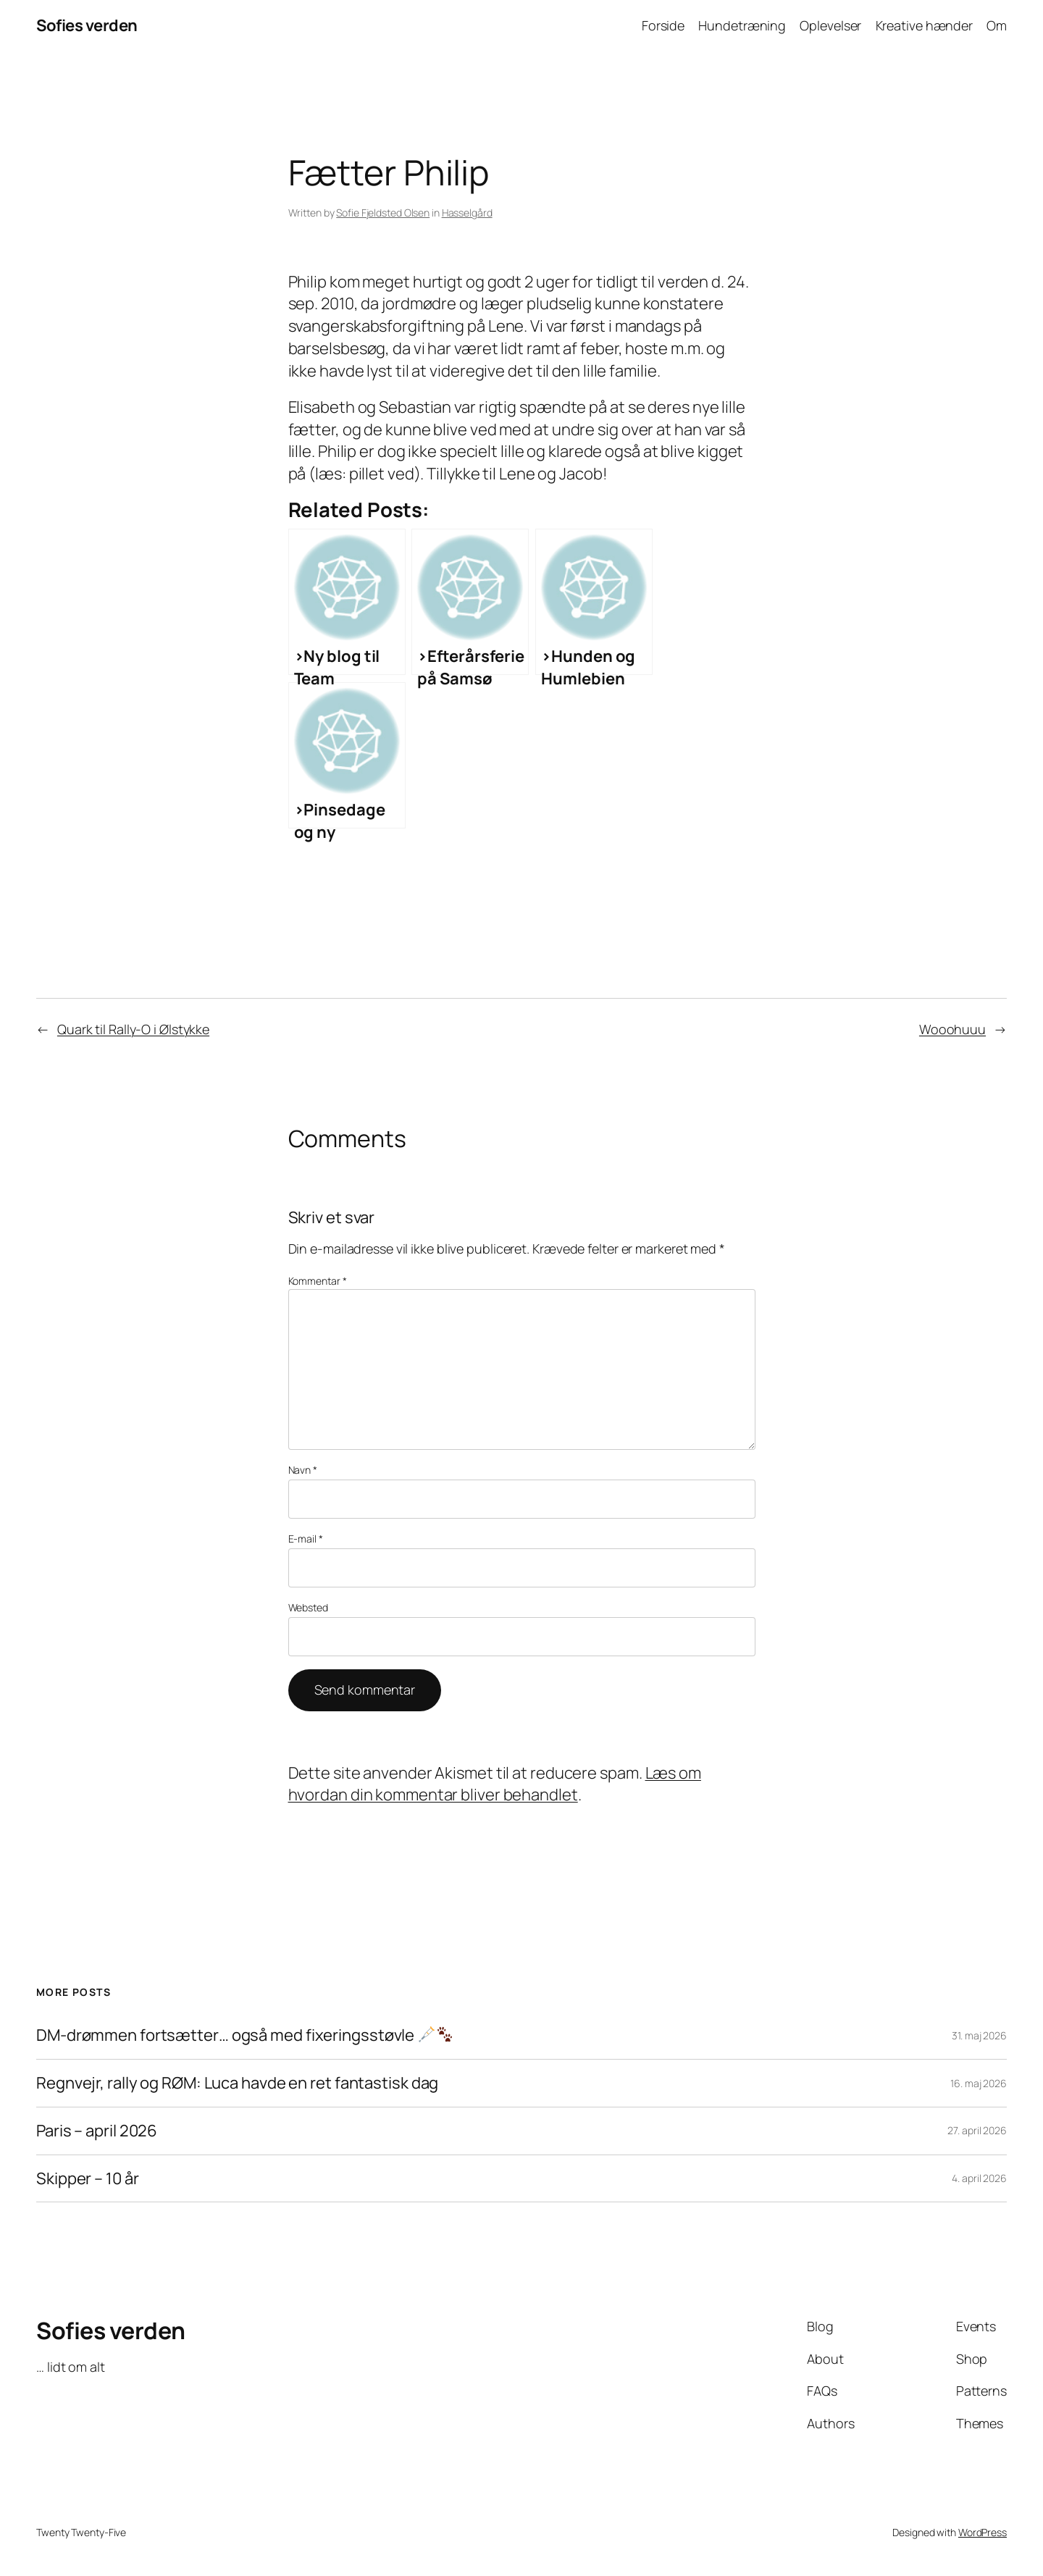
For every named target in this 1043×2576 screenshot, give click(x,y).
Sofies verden (87, 25)
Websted (308, 1607)
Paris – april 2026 (96, 2131)
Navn (302, 1470)
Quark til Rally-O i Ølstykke (133, 1029)
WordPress (982, 2532)
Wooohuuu (952, 1029)
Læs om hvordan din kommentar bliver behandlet (494, 1784)
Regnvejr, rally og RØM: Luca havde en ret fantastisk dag (237, 2083)
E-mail (305, 1538)
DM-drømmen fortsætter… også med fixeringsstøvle (244, 2035)
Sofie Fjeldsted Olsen (383, 212)
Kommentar (317, 1281)
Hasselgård (467, 212)
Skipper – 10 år (87, 2179)
